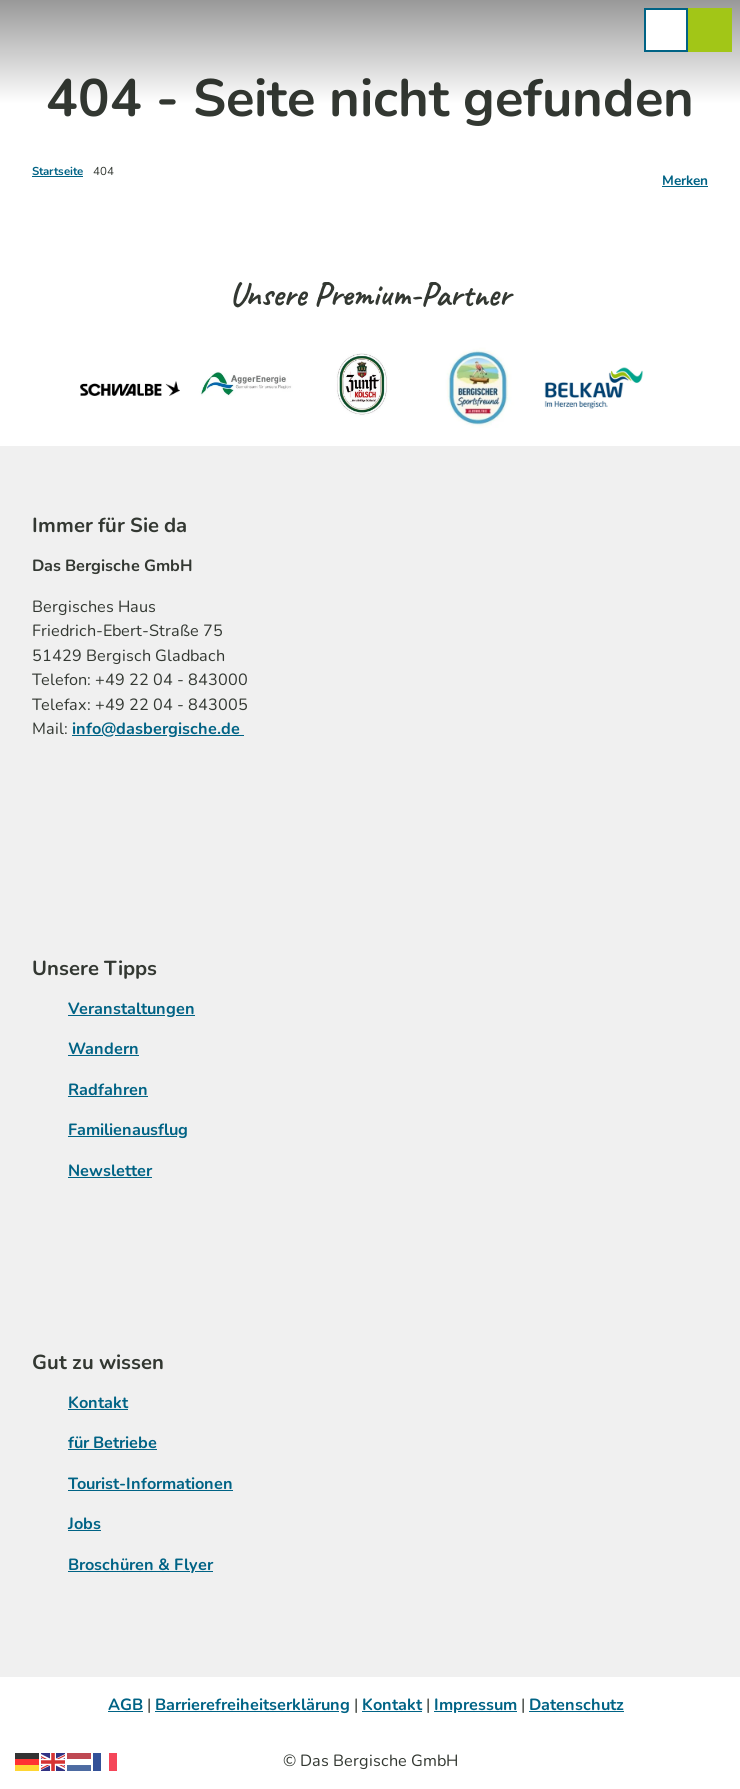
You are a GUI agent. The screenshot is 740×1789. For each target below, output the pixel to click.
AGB (125, 1705)
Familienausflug (128, 1130)
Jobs (84, 1524)
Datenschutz (576, 1705)
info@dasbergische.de (158, 729)
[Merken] (685, 173)
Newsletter (110, 1171)
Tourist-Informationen (150, 1484)
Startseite (57, 171)
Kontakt (98, 1403)
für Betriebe (112, 1443)
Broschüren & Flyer (140, 1564)
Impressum (475, 1705)
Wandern (103, 1050)
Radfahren (108, 1090)
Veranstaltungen (131, 1009)
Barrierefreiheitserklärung (252, 1705)
